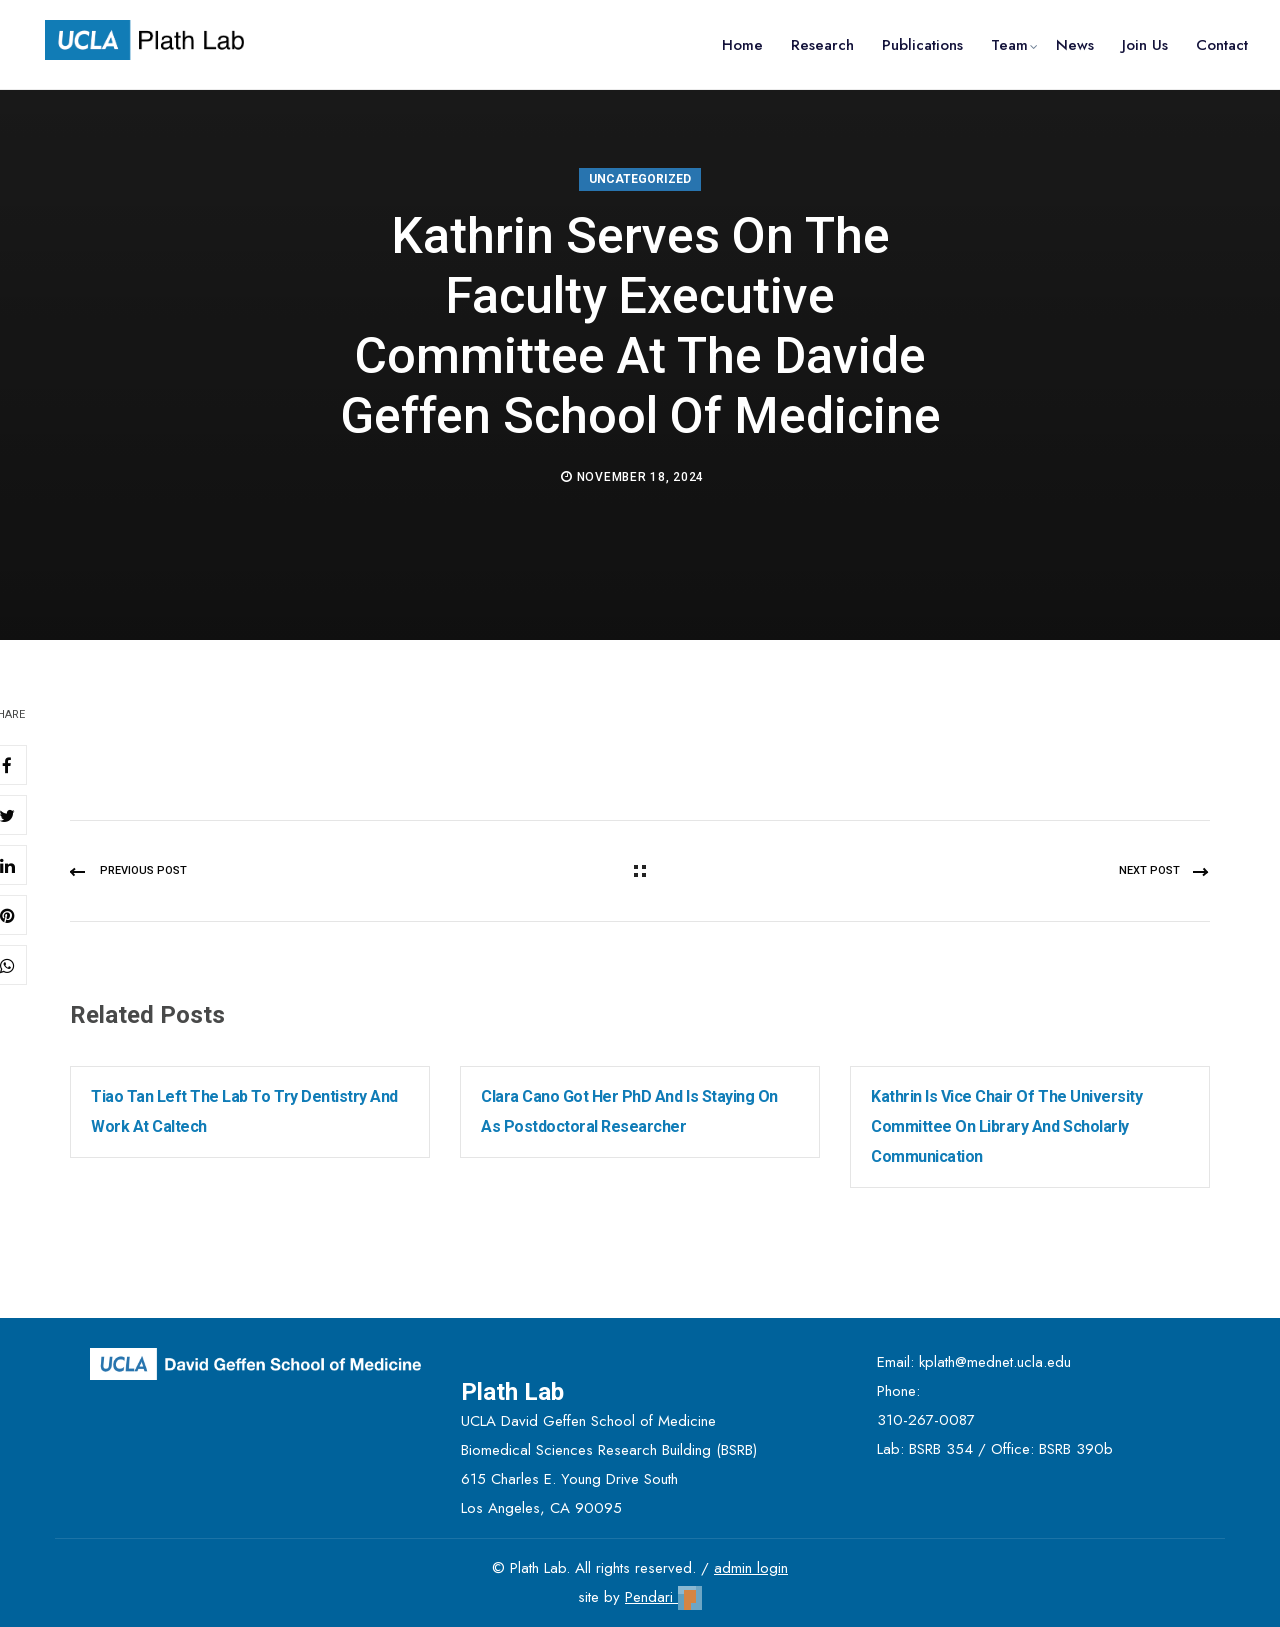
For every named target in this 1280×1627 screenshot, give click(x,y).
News (1075, 45)
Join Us (1145, 45)
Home (742, 45)
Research (822, 45)
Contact (1222, 45)
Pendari (663, 1597)
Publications (922, 45)
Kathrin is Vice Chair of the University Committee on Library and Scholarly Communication (1006, 1126)
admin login (751, 1568)
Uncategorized (640, 179)
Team (1009, 45)
